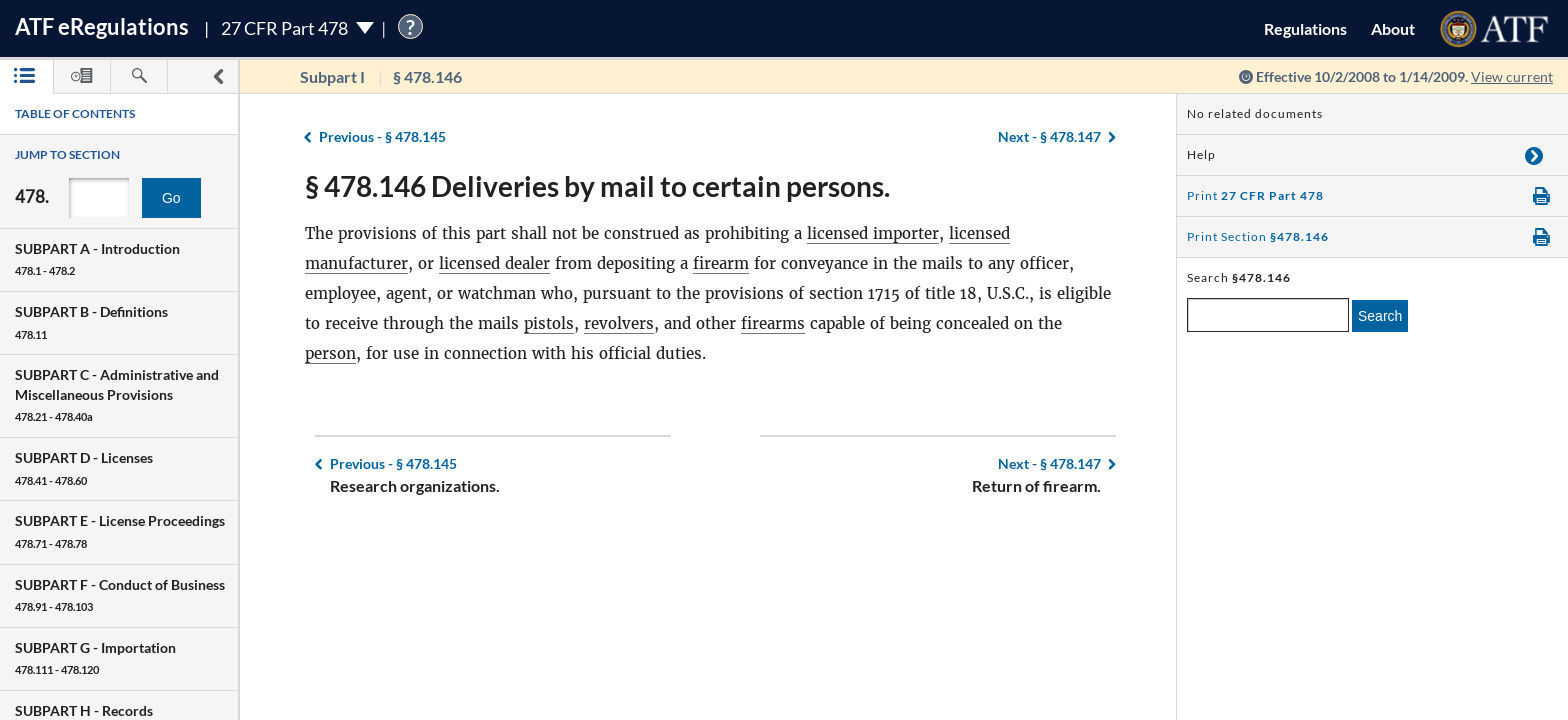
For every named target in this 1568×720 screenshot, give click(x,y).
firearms (773, 323)
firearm (721, 263)
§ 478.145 (382, 136)
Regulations (1305, 28)
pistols (549, 323)
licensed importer (873, 233)
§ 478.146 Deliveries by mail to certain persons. (597, 186)
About (1393, 28)
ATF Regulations (102, 26)
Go (171, 198)
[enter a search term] (1268, 315)
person (330, 353)
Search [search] (1380, 316)
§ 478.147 (1049, 136)
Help (1201, 154)
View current (1512, 76)
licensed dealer (494, 263)
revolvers (619, 323)
